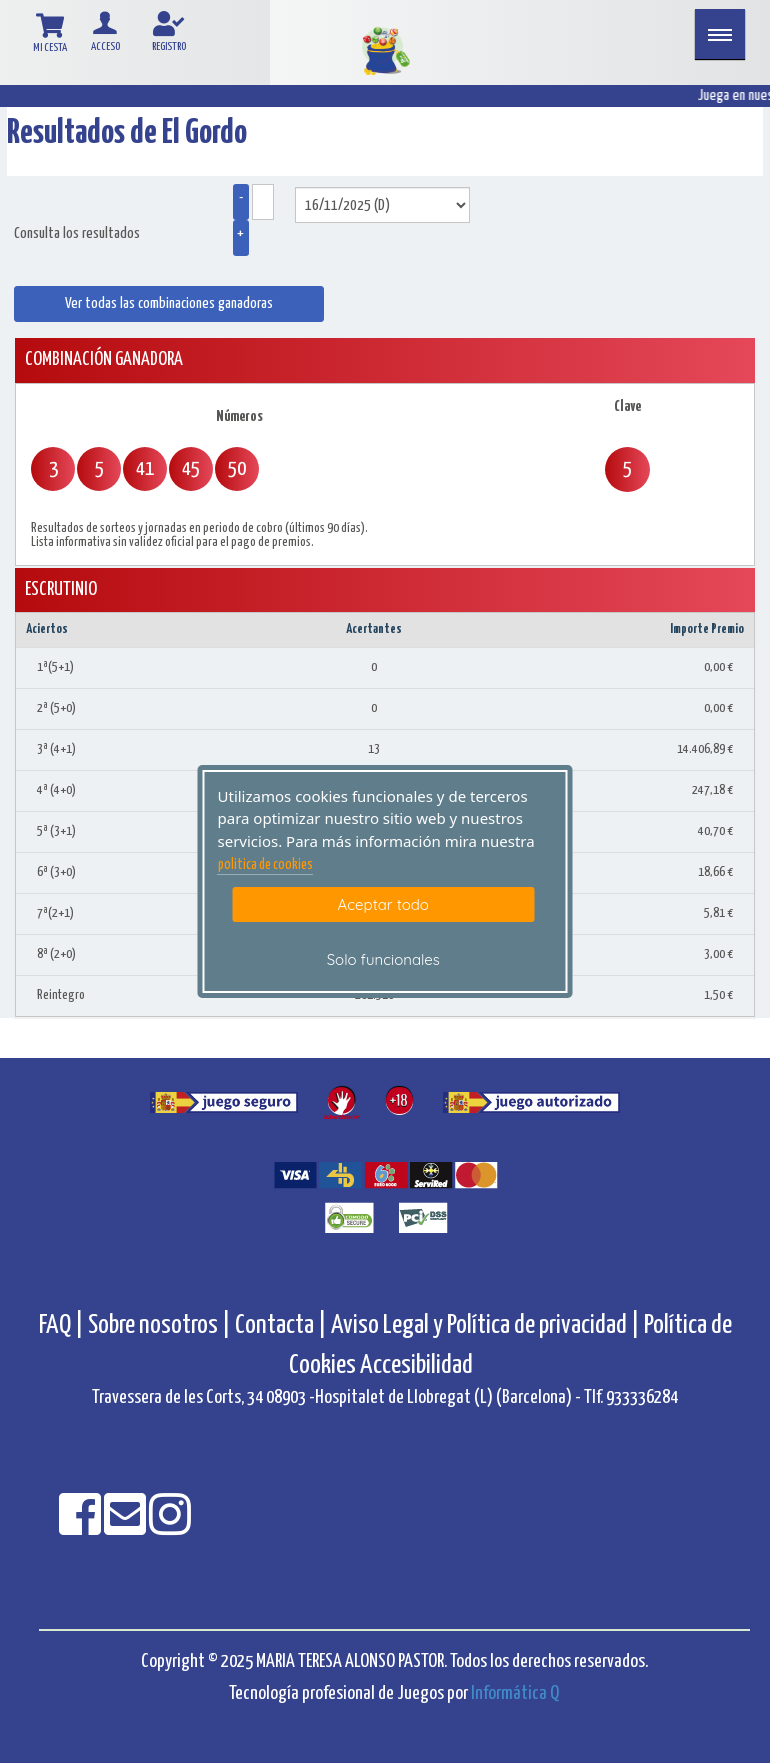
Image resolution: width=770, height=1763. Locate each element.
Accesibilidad (416, 1365)
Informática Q (515, 1693)
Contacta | (281, 1325)
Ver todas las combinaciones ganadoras (169, 303)
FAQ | (63, 1325)
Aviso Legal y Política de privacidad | (487, 1325)
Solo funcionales (383, 959)
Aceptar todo (383, 904)
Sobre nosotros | (159, 1325)
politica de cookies (265, 865)
